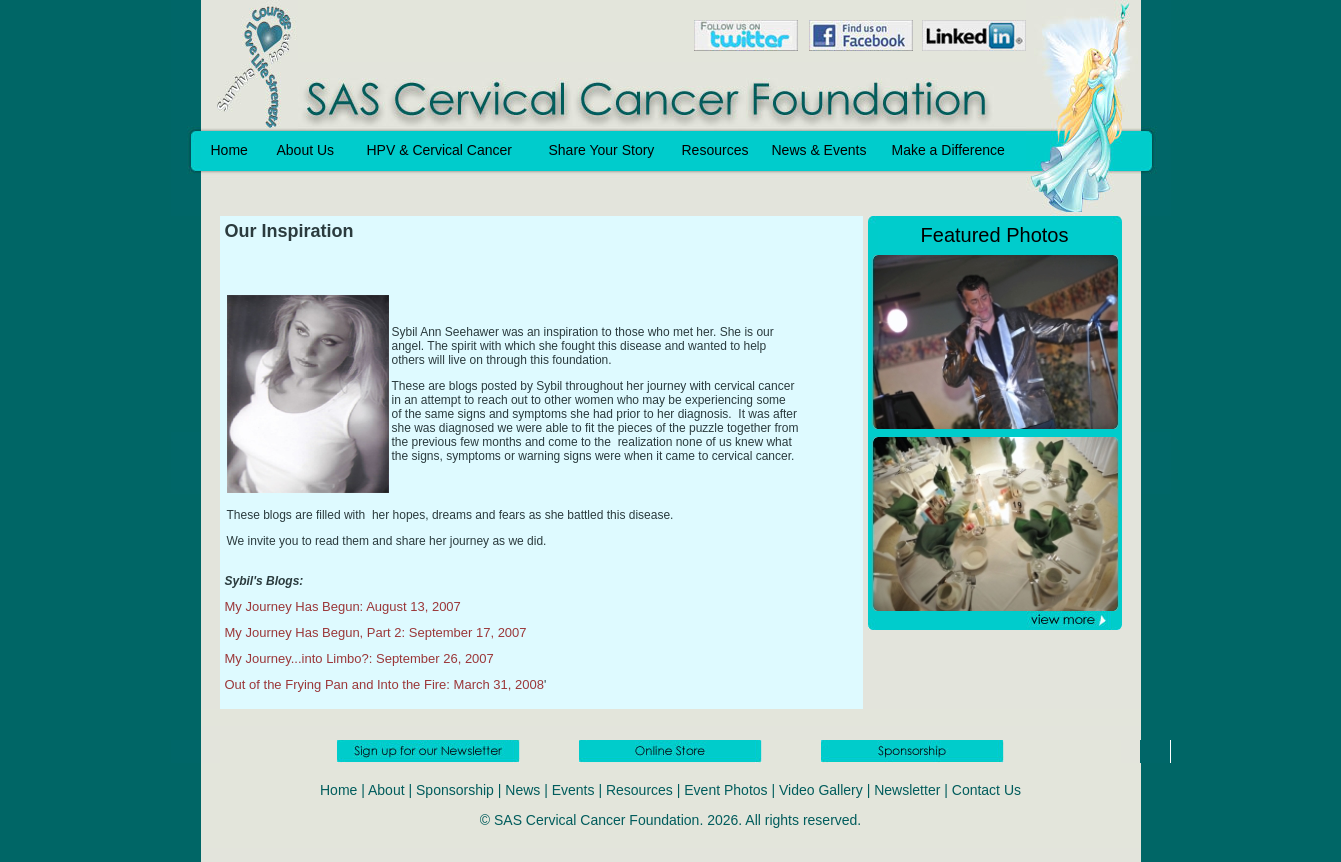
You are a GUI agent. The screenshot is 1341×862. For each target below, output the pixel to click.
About (386, 790)
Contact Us (986, 790)
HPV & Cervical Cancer (440, 150)
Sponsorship (455, 790)
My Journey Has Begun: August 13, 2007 (343, 606)
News (522, 790)
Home (229, 150)
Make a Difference (948, 150)
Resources (715, 150)
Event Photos (725, 790)
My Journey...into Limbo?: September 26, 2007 (359, 658)
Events (573, 790)
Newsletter (907, 790)
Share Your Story (602, 150)
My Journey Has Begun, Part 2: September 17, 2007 (376, 632)
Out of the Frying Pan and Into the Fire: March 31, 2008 (384, 684)
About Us (306, 150)
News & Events (819, 150)
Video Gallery (821, 790)
